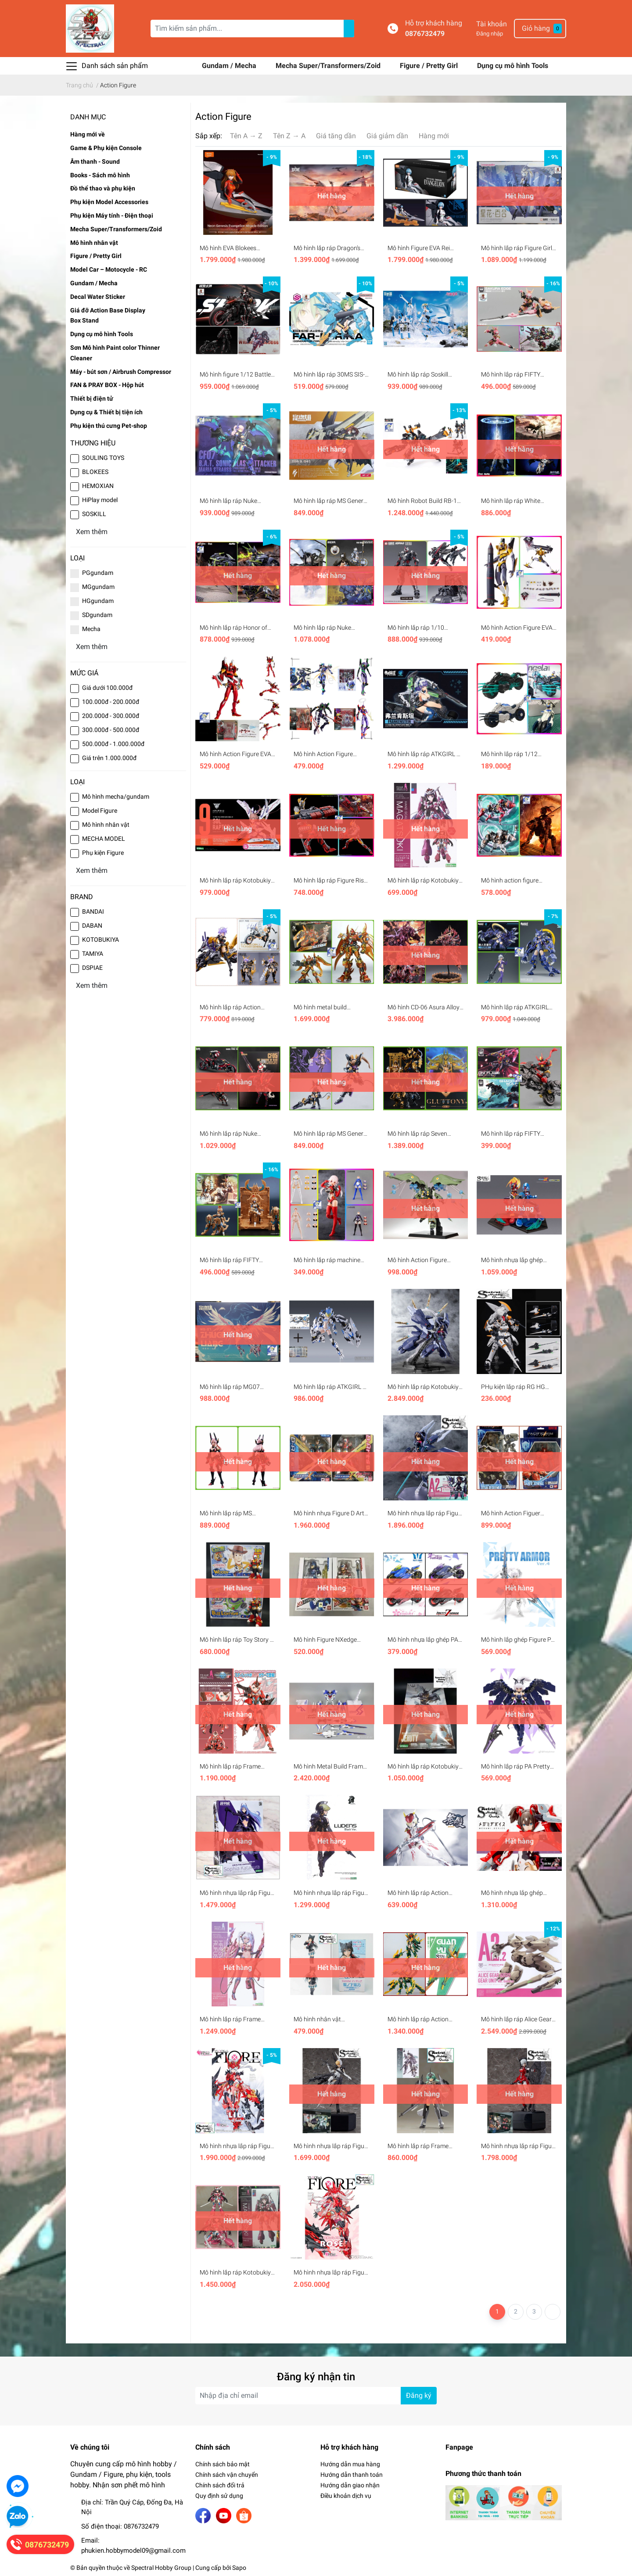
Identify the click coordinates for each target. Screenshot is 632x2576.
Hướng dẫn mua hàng (350, 2464)
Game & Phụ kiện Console (106, 147)
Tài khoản (491, 24)
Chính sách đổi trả (219, 2485)
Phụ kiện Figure (103, 852)
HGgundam (98, 600)
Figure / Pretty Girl (430, 65)
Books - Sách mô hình (100, 175)
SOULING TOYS (103, 457)
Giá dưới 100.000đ (107, 687)
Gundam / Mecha (230, 65)
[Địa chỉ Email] (316, 2395)
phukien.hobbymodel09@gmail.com (133, 2550)
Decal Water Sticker (97, 296)
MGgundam (98, 586)
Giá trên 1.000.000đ (109, 757)
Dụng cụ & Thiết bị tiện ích (106, 412)
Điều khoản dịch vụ (345, 2495)
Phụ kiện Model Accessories (109, 201)
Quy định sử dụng (219, 2495)
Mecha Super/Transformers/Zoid (329, 65)
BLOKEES (95, 471)
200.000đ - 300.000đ (110, 715)
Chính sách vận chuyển (226, 2474)
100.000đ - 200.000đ (110, 701)
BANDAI (93, 911)
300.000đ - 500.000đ (110, 729)
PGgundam (97, 572)
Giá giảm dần (387, 136)
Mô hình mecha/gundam (115, 796)
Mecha (91, 628)
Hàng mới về (87, 134)
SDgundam (97, 614)
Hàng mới (434, 136)
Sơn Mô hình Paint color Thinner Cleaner (115, 353)
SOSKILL (94, 513)
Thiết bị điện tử (91, 398)
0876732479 (425, 33)
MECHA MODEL (103, 838)
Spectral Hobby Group (161, 2567)
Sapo (239, 2567)
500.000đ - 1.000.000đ (113, 743)
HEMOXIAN (98, 485)
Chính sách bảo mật (222, 2464)
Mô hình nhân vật (94, 242)
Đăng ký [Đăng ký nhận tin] (418, 2395)
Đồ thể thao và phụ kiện (102, 188)
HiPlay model (100, 499)
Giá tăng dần (336, 136)
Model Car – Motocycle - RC (108, 269)
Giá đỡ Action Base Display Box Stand (107, 315)
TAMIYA (92, 953)
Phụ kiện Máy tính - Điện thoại (111, 215)
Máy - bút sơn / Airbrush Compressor (120, 371)
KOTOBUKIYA (100, 939)
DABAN (92, 925)
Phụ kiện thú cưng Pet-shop (108, 425)
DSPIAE (92, 967)
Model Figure (99, 810)
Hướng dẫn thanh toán (351, 2474)
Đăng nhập (489, 33)
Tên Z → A (289, 136)
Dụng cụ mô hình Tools (512, 65)
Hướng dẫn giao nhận (350, 2485)
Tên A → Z (246, 136)
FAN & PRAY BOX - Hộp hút (107, 384)
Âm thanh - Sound (95, 161)
